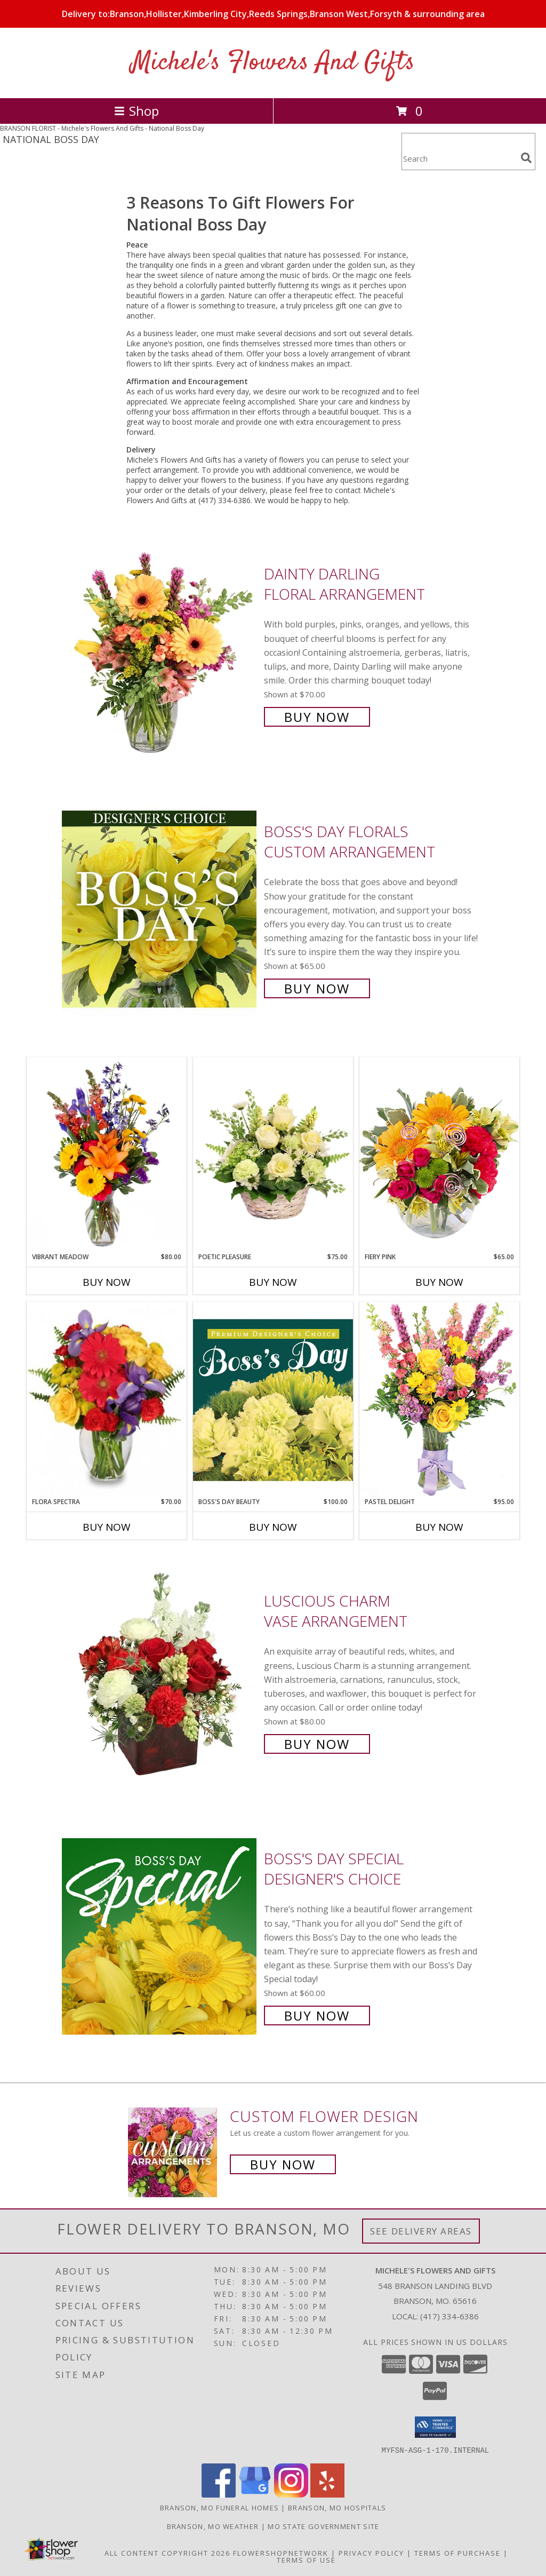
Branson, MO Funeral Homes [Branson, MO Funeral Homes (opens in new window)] (219, 2507)
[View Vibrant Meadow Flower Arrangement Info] (107, 1155)
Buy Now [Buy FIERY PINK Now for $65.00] (439, 1282)
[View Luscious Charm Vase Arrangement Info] (160, 1671)
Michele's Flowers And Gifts (273, 63)
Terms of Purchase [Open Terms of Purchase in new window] (457, 2552)
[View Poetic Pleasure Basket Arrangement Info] (273, 1155)
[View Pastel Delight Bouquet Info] (439, 1399)
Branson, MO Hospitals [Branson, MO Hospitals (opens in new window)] (337, 2507)
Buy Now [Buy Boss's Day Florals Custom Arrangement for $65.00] (317, 988)
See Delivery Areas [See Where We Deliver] (421, 2231)
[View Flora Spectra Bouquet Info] (107, 1399)
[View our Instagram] (291, 2494)
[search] (526, 158)
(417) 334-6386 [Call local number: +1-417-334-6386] (449, 2316)
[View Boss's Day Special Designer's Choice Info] (160, 1936)
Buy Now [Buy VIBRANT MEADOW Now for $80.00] (107, 1282)
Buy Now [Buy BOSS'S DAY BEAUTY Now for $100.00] (273, 1527)
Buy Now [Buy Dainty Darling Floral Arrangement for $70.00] (317, 717)
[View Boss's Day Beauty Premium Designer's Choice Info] (273, 1399)
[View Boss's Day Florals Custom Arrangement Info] (160, 909)
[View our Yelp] (327, 2494)
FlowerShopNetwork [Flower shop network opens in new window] (280, 2552)
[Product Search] (459, 158)
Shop (136, 111)
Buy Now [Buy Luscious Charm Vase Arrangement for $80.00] (317, 1744)
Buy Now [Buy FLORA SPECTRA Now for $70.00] (107, 1527)
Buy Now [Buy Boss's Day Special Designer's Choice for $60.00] (317, 2015)
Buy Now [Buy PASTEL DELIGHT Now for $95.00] (439, 1527)
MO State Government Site (323, 2526)
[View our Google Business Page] (255, 2494)
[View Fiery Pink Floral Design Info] (439, 1154)
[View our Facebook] (219, 2494)
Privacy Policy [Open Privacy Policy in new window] (371, 2552)
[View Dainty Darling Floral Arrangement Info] (160, 644)
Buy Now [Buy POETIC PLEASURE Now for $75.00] (273, 1282)
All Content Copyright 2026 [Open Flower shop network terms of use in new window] (167, 2552)
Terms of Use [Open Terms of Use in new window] (306, 2559)
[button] (435, 2427)
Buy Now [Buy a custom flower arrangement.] (283, 2164)
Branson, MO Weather (213, 2526)
